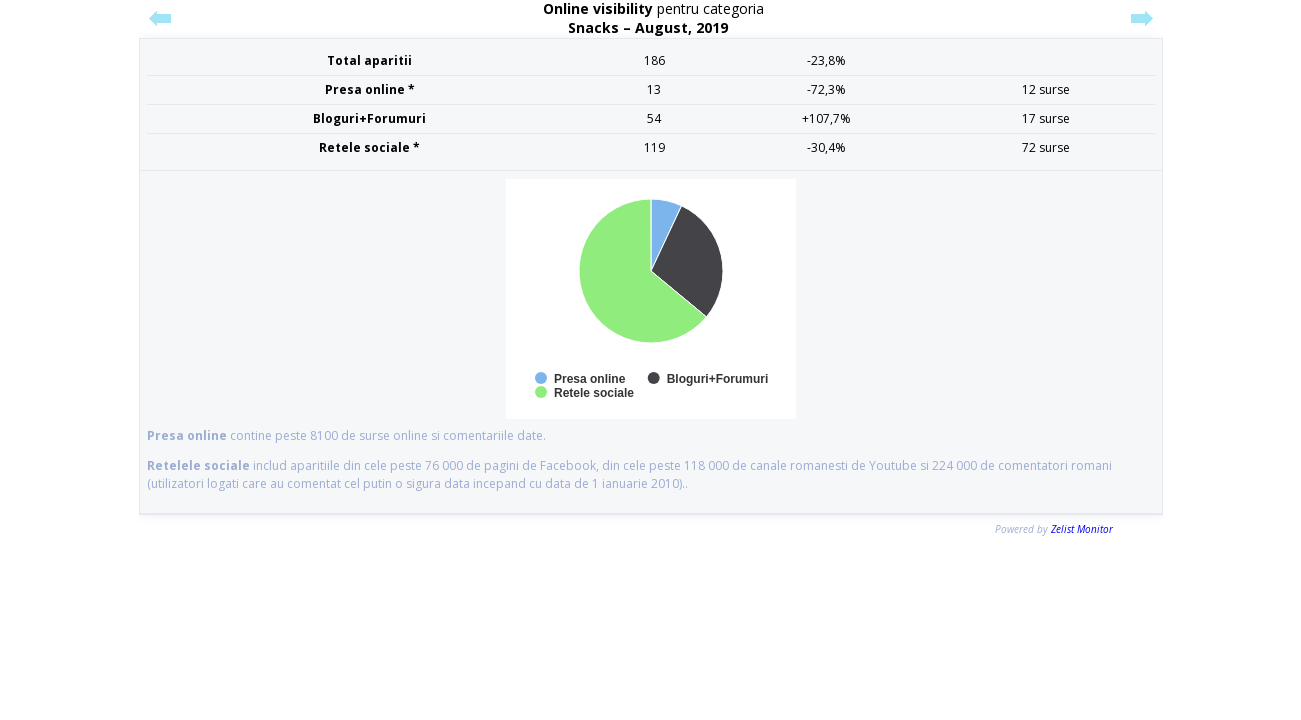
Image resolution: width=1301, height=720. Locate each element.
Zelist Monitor (1082, 529)
